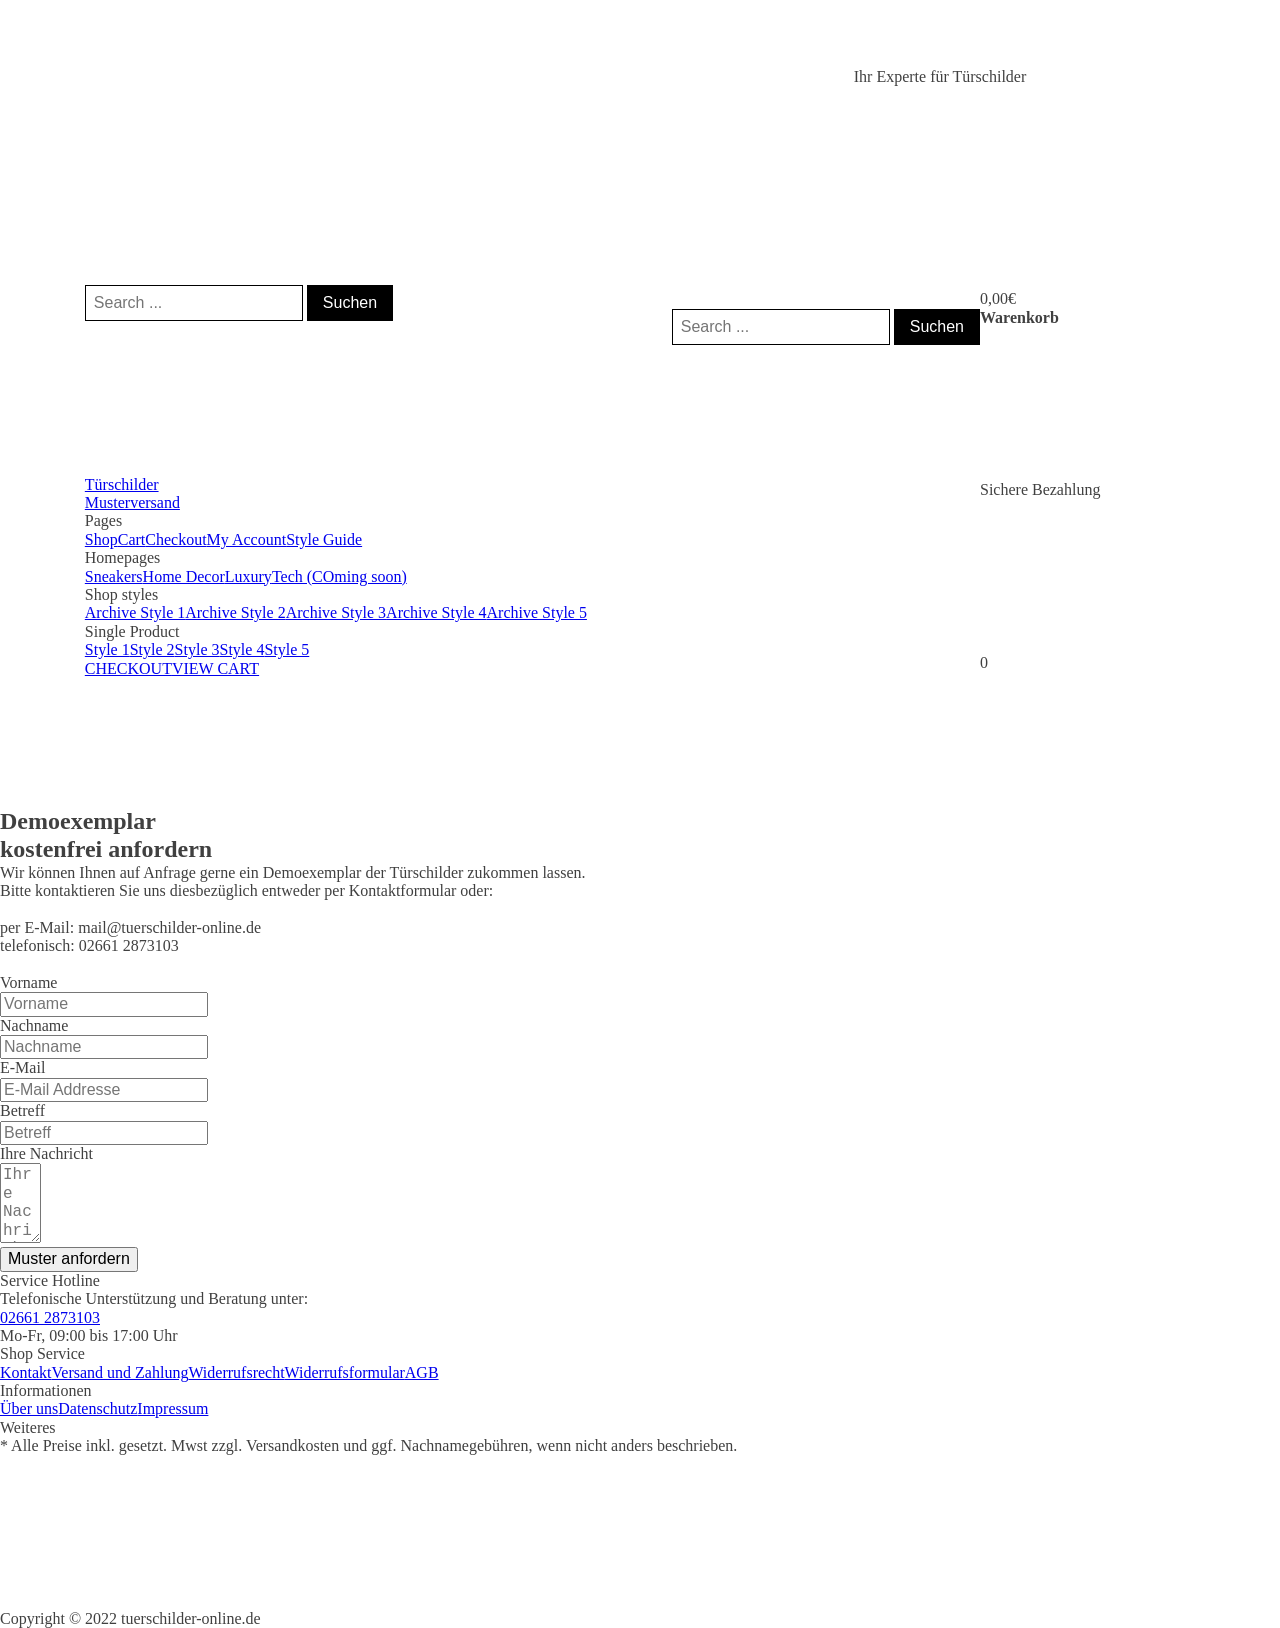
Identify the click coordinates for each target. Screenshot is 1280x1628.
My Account (247, 539)
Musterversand (132, 502)
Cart (132, 539)
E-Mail (22, 1067)
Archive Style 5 (537, 612)
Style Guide (324, 539)
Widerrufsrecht (236, 1372)
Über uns (29, 1408)
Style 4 (241, 649)
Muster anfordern (69, 1258)
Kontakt (26, 1372)
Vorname (28, 982)
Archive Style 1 (135, 612)
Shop (101, 539)
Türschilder (122, 484)
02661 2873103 (50, 1317)
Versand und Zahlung (120, 1372)
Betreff (22, 1110)
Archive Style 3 (336, 612)
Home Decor (184, 576)
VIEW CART (215, 668)
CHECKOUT (128, 668)
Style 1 (107, 649)
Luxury (248, 576)
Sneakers (114, 576)
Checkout (175, 539)
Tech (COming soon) (339, 576)
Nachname (34, 1025)
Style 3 (197, 649)
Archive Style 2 (235, 612)
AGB (422, 1372)
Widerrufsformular (345, 1372)
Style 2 (152, 649)
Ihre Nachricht (46, 1153)
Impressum (172, 1408)
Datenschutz (97, 1408)
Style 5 (286, 649)
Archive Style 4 (436, 612)
